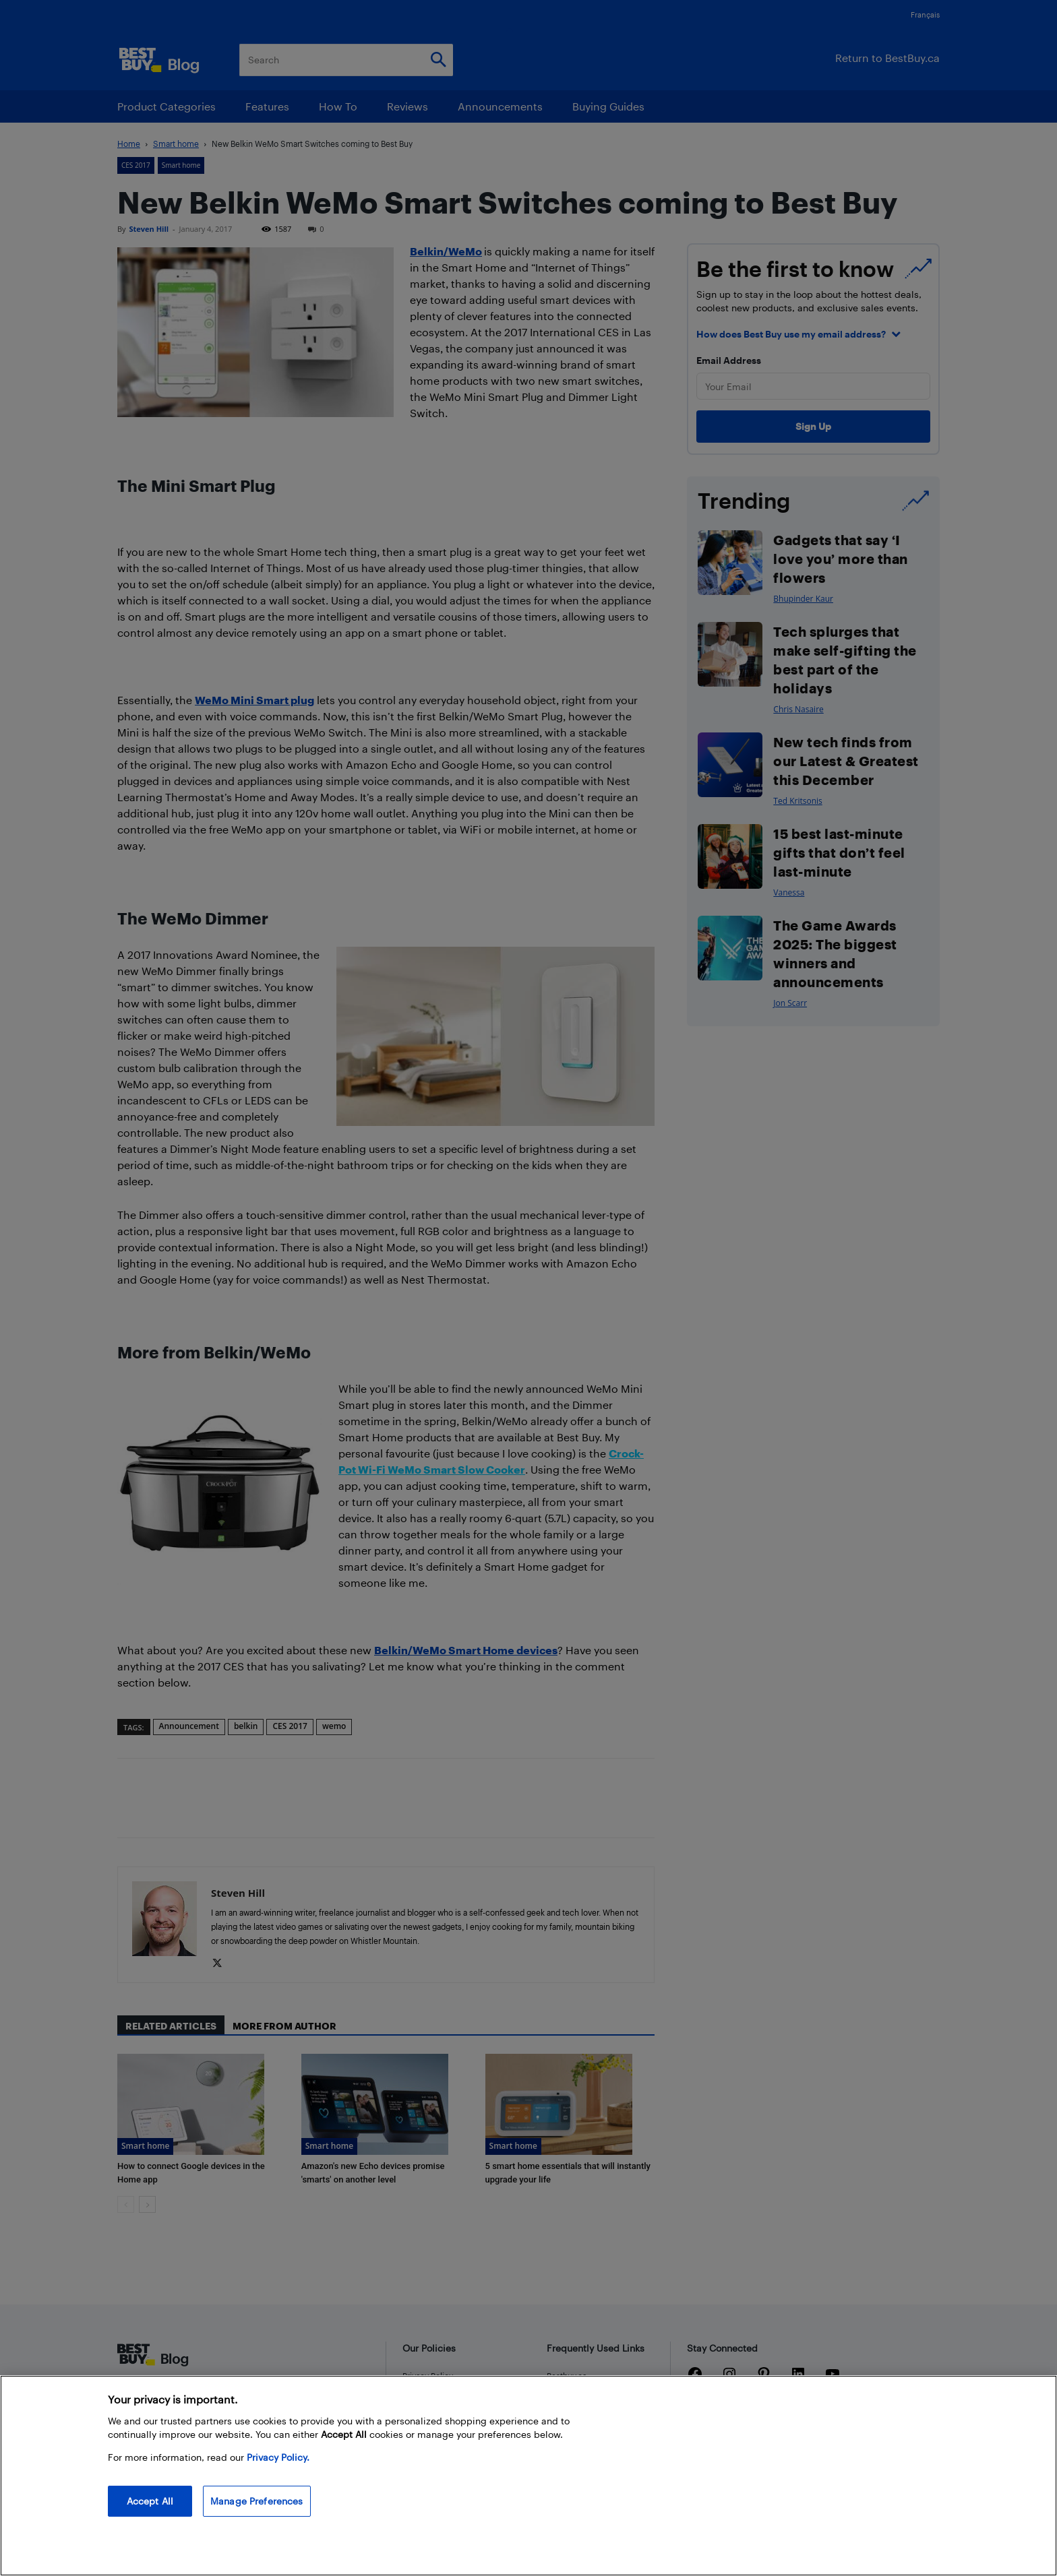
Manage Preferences (256, 2501)
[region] (528, 2475)
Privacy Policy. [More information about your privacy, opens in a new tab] (278, 2457)
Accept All (150, 2501)
